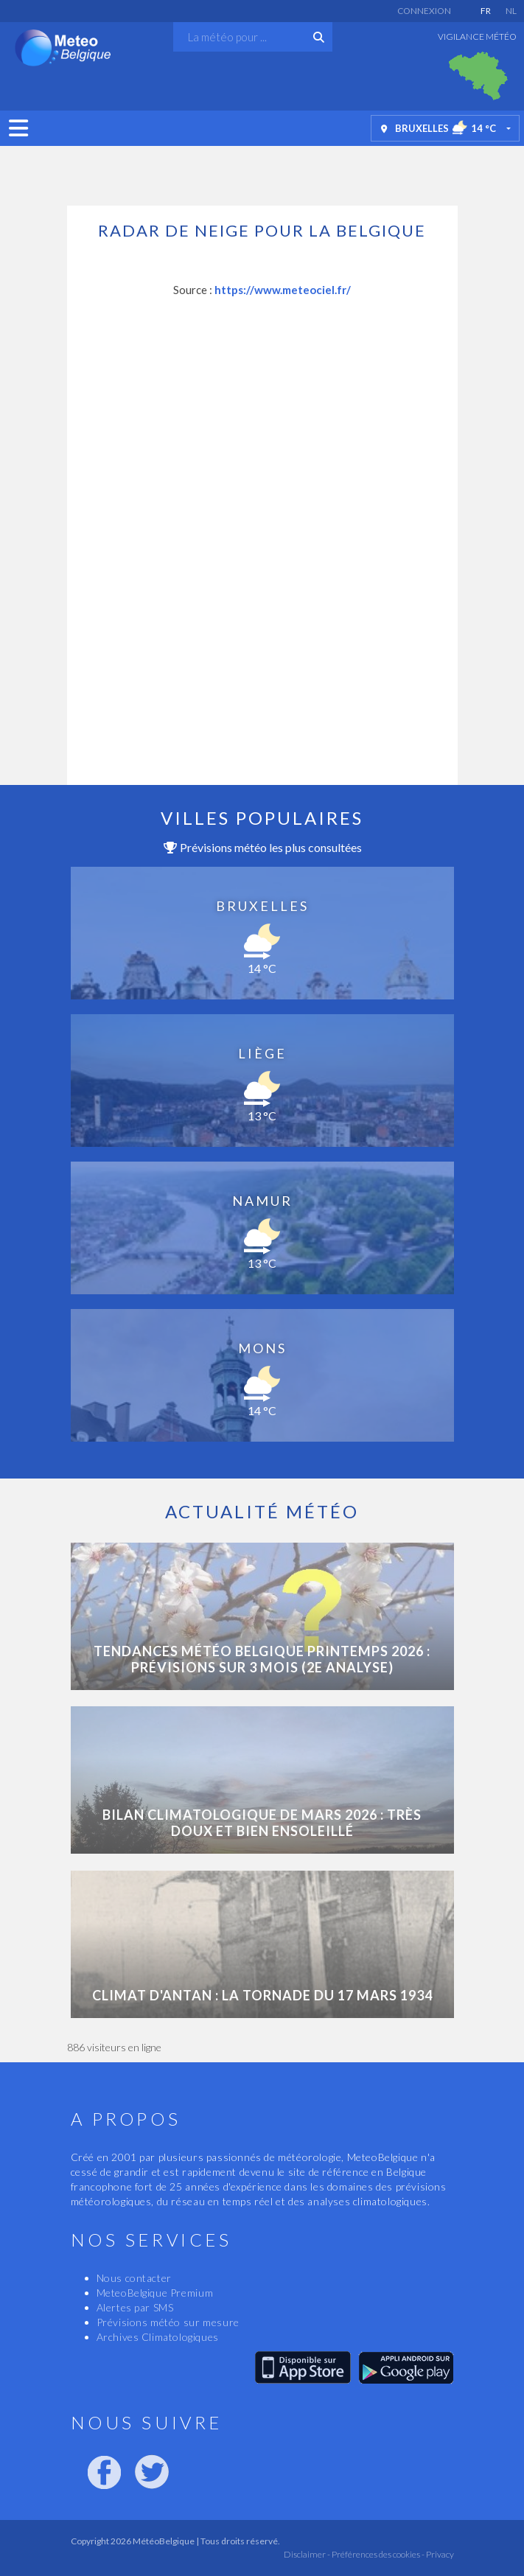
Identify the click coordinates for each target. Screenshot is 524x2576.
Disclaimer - (307, 2554)
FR (486, 10)
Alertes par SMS (135, 2307)
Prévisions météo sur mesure (168, 2322)
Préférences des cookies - (377, 2554)
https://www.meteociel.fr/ (282, 289)
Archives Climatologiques (158, 2337)
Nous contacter (134, 2278)
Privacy (439, 2554)
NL (511, 10)
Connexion (424, 10)
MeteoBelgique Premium (155, 2292)
